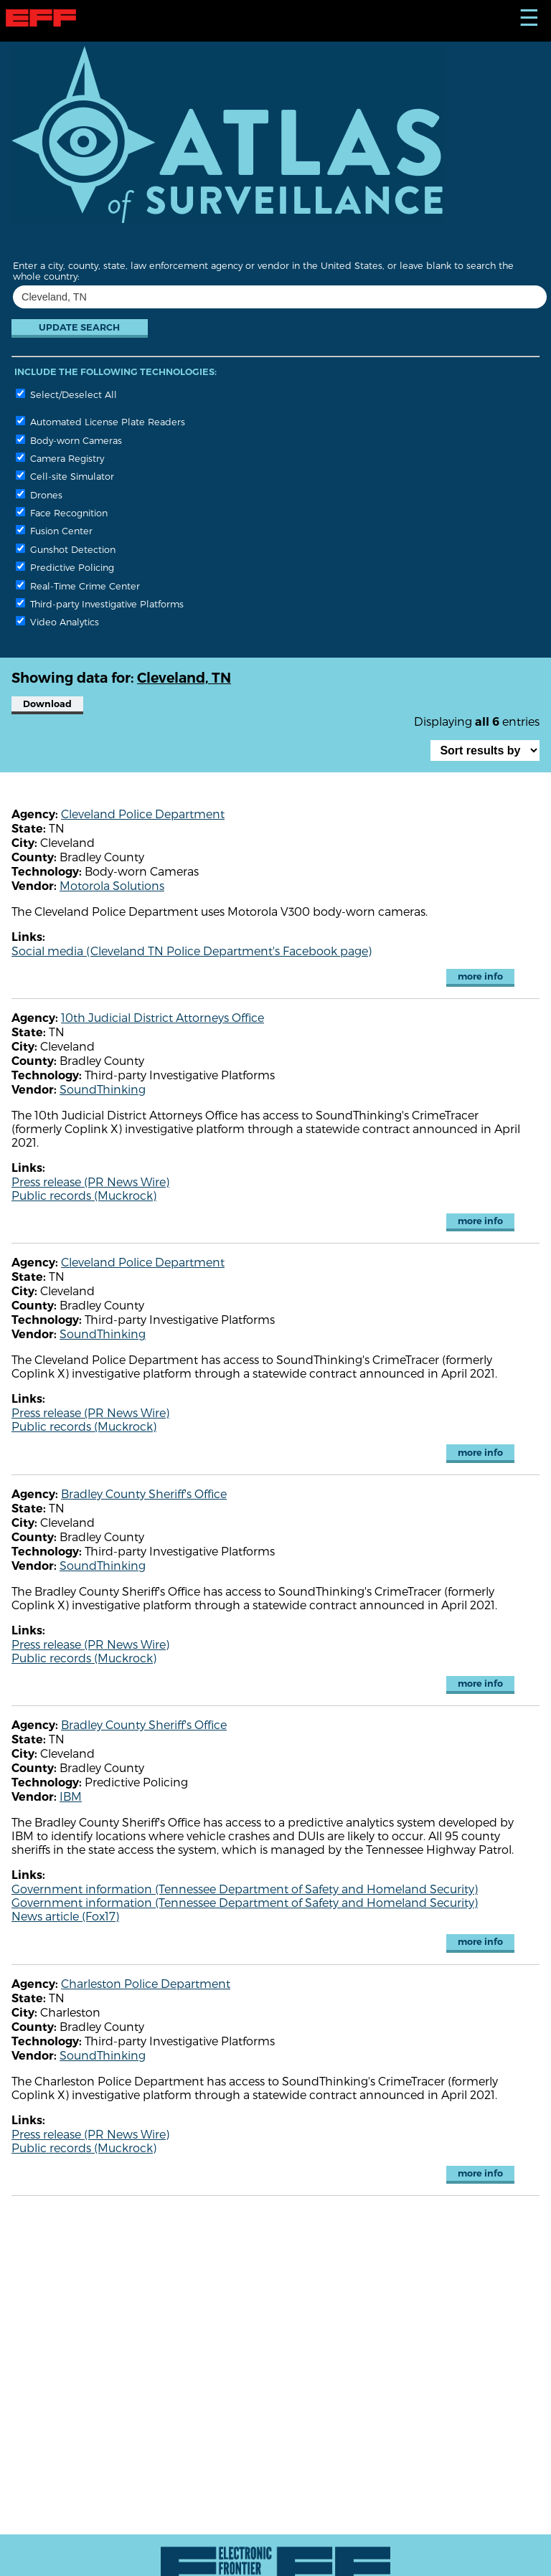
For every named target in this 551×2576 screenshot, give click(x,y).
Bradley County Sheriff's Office (144, 1493)
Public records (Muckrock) (83, 1195)
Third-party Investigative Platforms (100, 603)
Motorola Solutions (112, 885)
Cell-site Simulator (65, 475)
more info (480, 976)
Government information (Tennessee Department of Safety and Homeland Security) (244, 1888)
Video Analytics (57, 621)
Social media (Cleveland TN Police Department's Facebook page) (191, 950)
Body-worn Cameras (69, 440)
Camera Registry (60, 458)
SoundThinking (103, 1089)
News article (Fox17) (65, 1916)
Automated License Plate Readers (100, 421)
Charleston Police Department (145, 1983)
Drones (39, 494)
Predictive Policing (65, 567)
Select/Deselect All (66, 394)
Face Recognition (62, 512)
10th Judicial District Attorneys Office (162, 1017)
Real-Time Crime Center (78, 585)
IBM (71, 1796)
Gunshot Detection (66, 549)
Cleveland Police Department (143, 813)
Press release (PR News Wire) (90, 1181)
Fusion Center (54, 530)
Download (47, 704)
